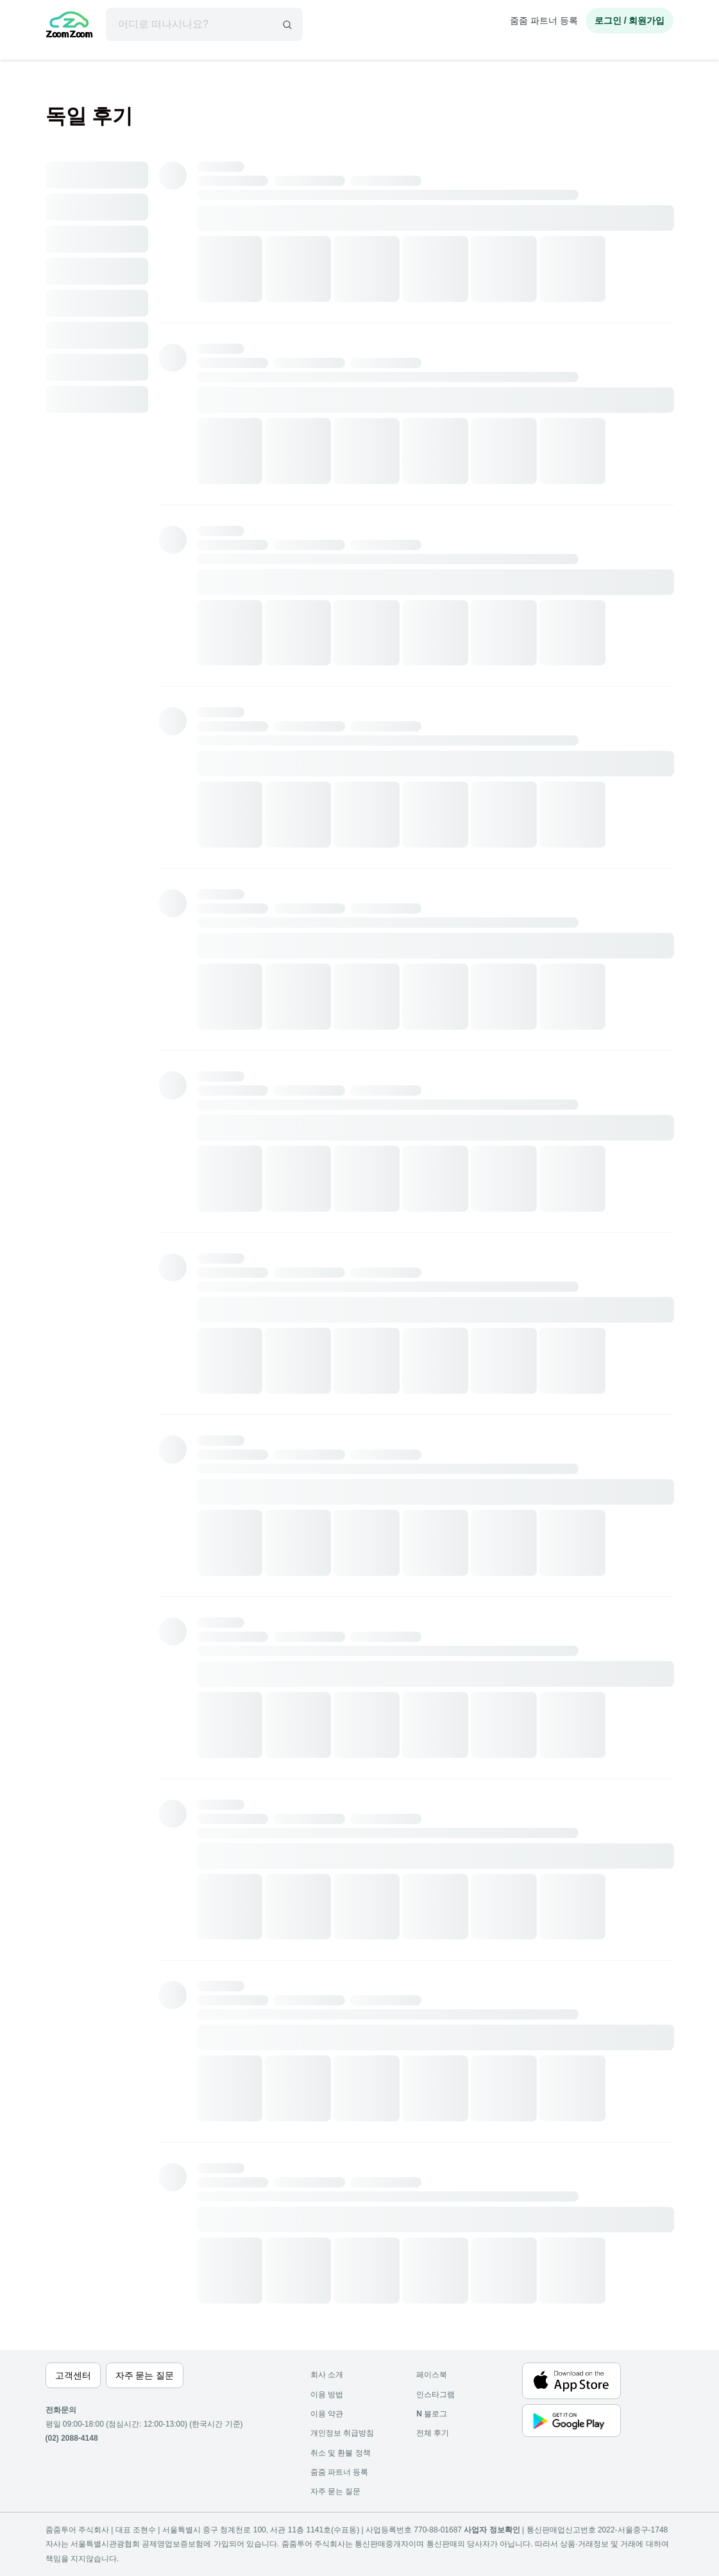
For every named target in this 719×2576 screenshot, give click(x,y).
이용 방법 (326, 2394)
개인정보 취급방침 (342, 2433)
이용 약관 (326, 2413)
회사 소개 (326, 2374)
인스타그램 (435, 2394)
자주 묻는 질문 (335, 2491)
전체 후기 (432, 2433)
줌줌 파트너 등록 (544, 20)
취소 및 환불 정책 (340, 2452)
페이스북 (431, 2374)
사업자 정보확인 (492, 2529)
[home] (69, 26)
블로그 (431, 2413)
